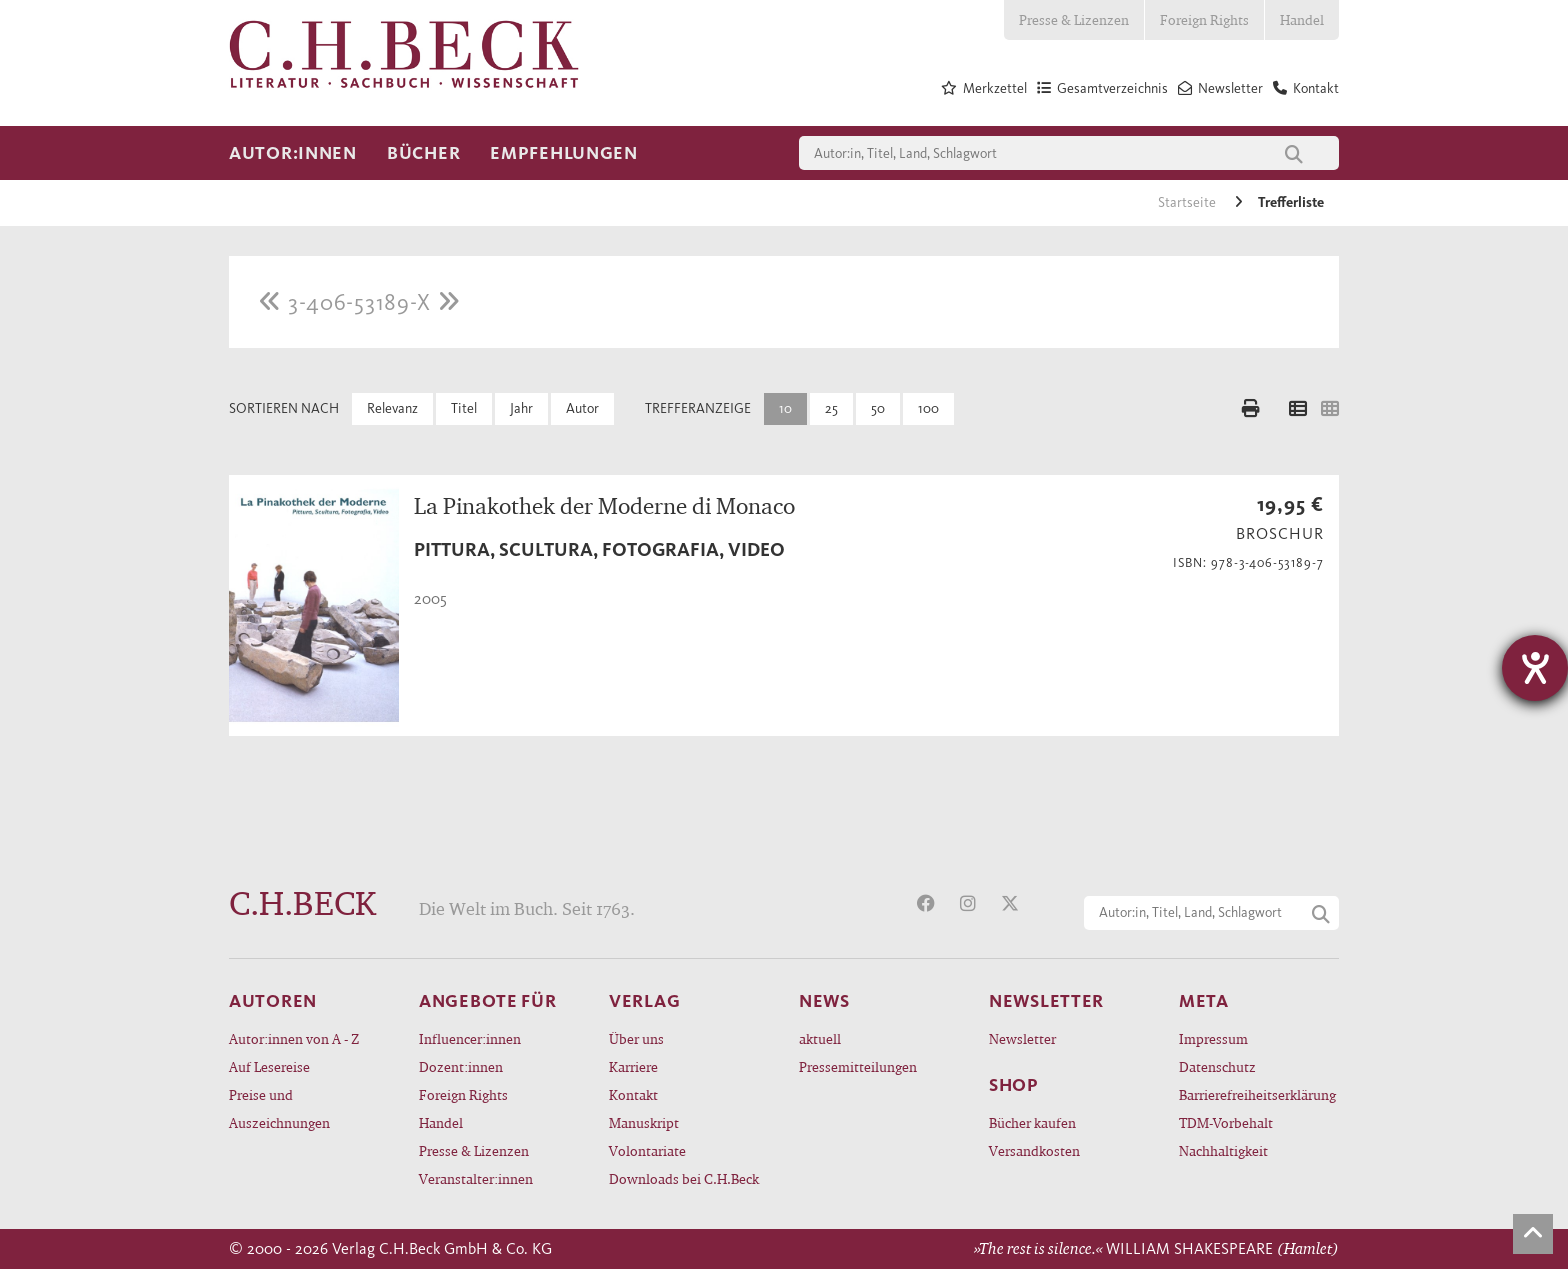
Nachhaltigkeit (1223, 1150)
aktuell (820, 1038)
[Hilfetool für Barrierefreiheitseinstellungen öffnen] (1535, 668)
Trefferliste (1291, 202)
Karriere (633, 1066)
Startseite (1188, 202)
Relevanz (392, 408)
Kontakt (633, 1094)
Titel (464, 408)
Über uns (636, 1038)
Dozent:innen (461, 1066)
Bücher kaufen (1032, 1122)
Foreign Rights (1204, 19)
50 (878, 408)
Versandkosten (1034, 1150)
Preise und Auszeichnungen (279, 1108)
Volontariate (647, 1150)
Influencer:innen (470, 1038)
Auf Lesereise (269, 1066)
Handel (1302, 19)
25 (831, 408)
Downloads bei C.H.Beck (684, 1178)
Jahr (521, 408)
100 (928, 408)
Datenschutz (1217, 1066)
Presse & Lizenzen (1074, 19)
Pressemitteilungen (858, 1066)
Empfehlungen (564, 153)
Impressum (1213, 1038)
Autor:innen (293, 153)
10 (785, 408)
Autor (582, 408)
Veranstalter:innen (476, 1178)
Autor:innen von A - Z (294, 1038)
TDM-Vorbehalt (1226, 1122)
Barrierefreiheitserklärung (1257, 1094)
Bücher (423, 153)
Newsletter (1022, 1038)
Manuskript (644, 1122)
